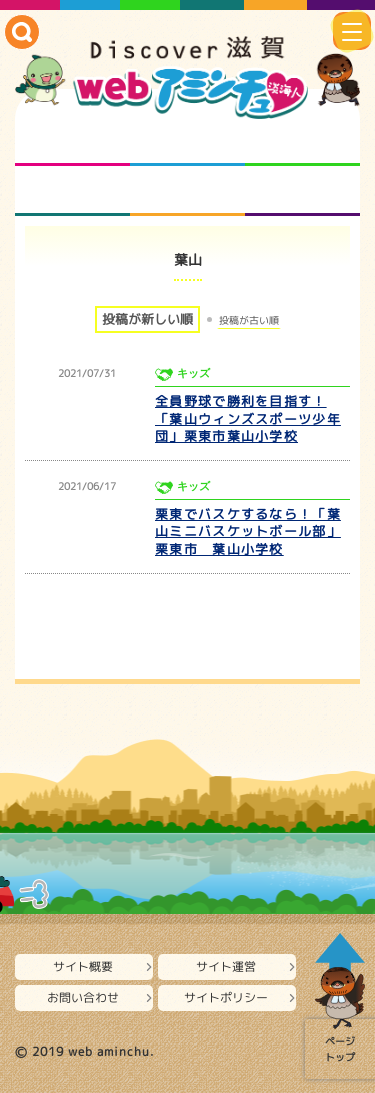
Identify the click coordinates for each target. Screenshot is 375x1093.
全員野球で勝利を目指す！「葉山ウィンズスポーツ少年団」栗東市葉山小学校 (248, 419)
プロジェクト (187, 191)
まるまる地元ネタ (72, 191)
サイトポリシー (226, 997)
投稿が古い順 (249, 320)
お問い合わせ (83, 997)
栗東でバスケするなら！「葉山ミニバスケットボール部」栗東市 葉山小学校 (248, 532)
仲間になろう (302, 141)
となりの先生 (187, 141)
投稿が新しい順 (147, 319)
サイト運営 (226, 966)
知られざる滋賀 (72, 141)
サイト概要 (83, 966)
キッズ (193, 373)
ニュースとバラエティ (302, 191)
